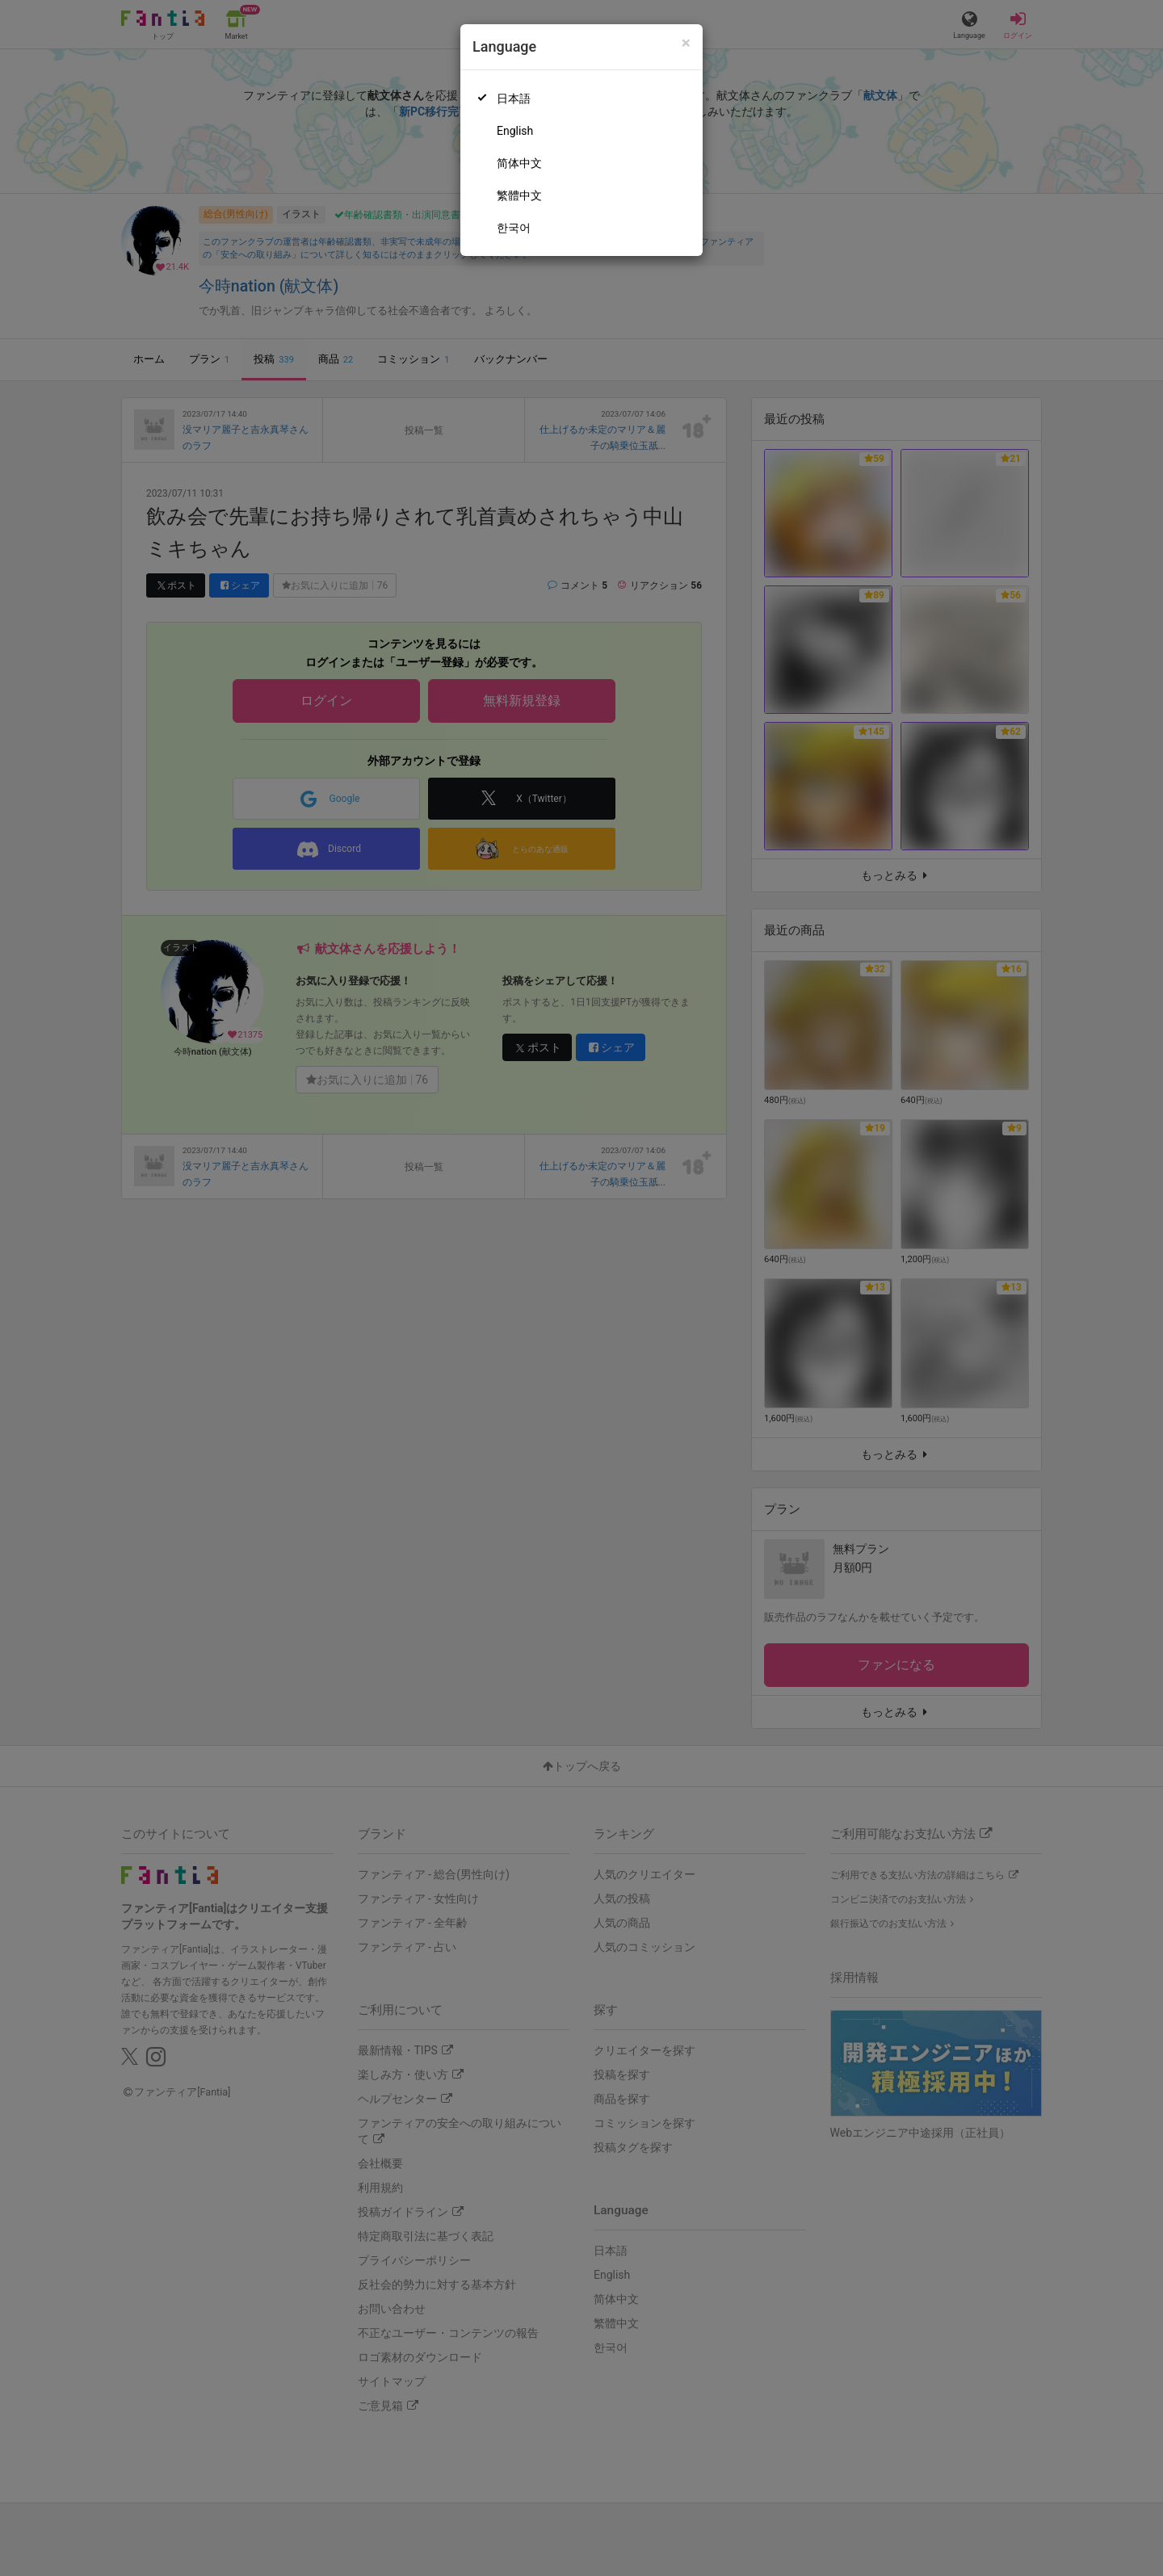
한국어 (514, 227)
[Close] (686, 43)
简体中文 (519, 163)
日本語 (514, 98)
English (515, 130)
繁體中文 (519, 195)
